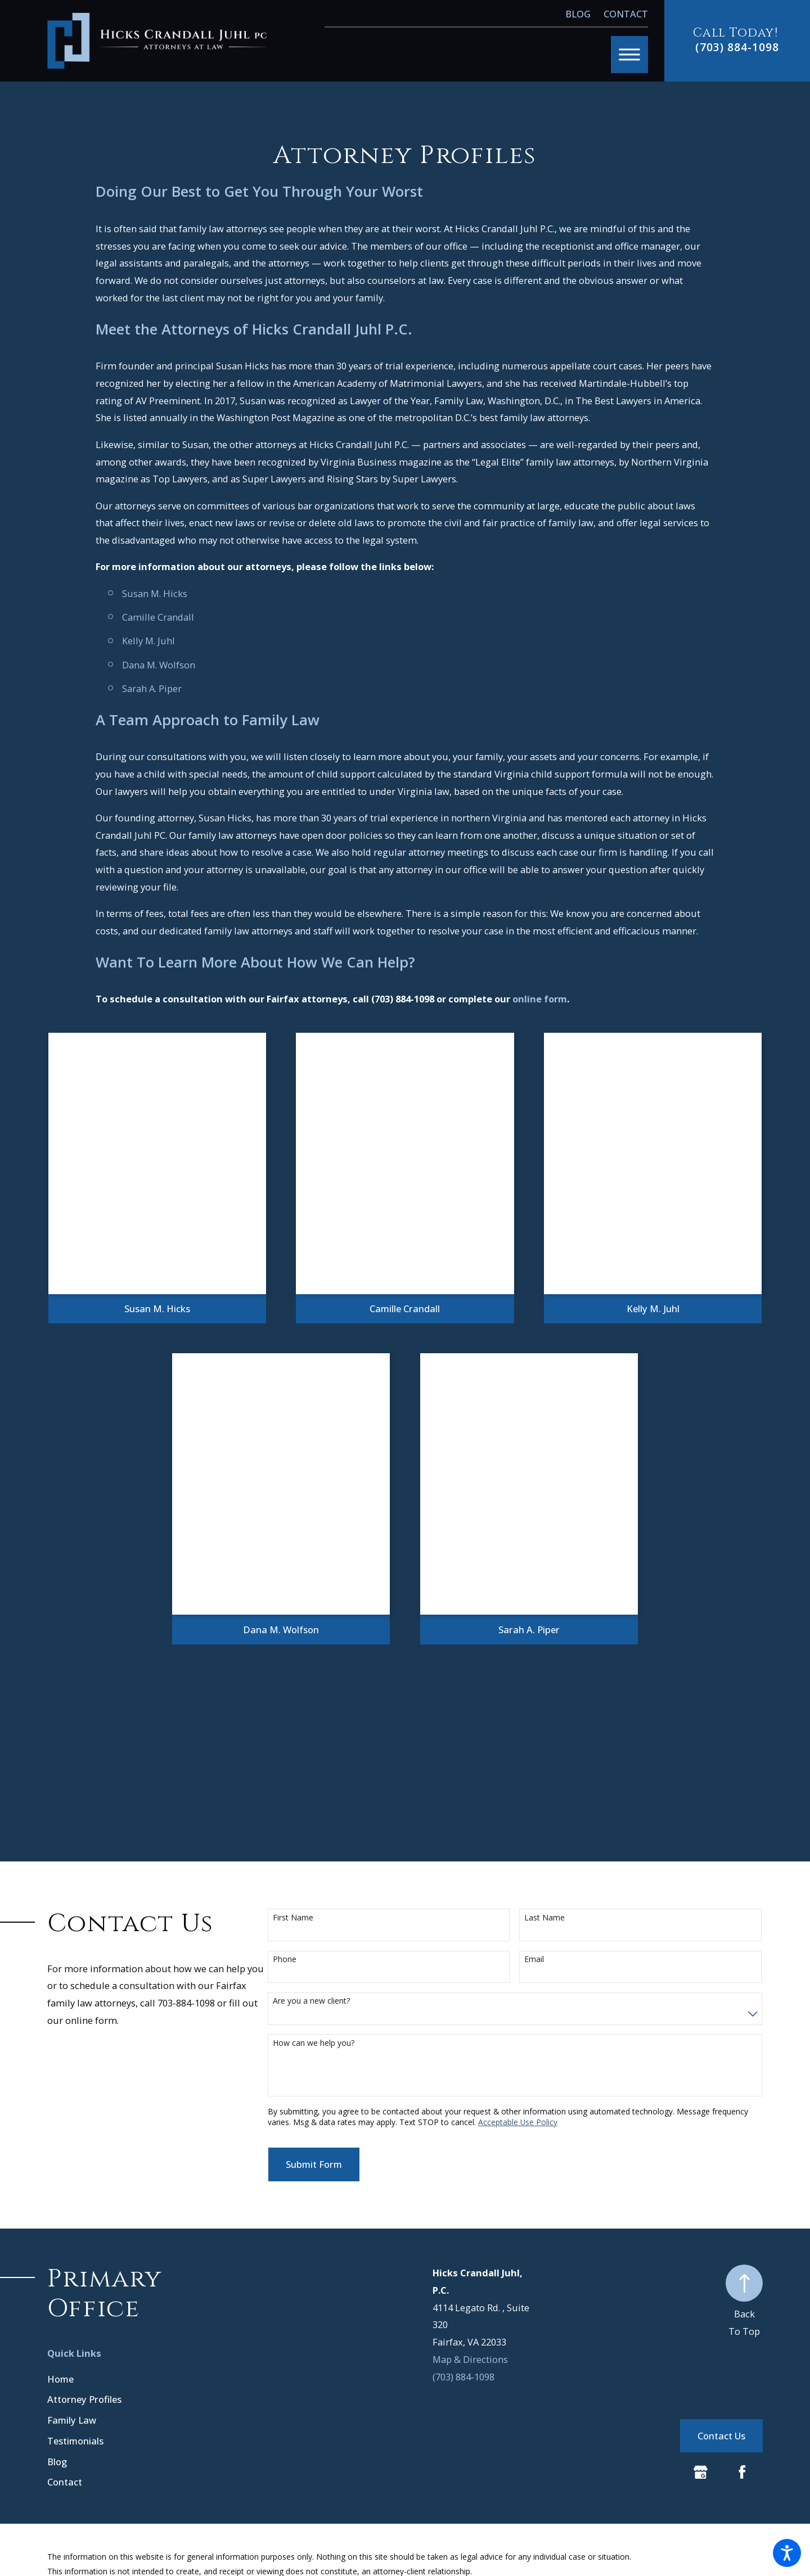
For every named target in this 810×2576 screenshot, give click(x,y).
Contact (626, 13)
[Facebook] (742, 2472)
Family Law (71, 2420)
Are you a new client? (311, 2001)
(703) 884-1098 (736, 46)
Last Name (544, 1918)
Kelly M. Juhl (148, 640)
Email (534, 1959)
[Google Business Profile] (701, 2472)
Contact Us (721, 2435)
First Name (293, 1918)
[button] (787, 2553)
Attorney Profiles (84, 2399)
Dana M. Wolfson (158, 664)
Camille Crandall (158, 617)
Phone (284, 1959)
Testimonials (75, 2440)
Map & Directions (470, 2359)
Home (60, 2378)
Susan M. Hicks (154, 593)
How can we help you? (313, 2043)
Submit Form (314, 2164)
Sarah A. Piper (152, 688)
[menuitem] (152, 2379)
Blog (578, 13)
